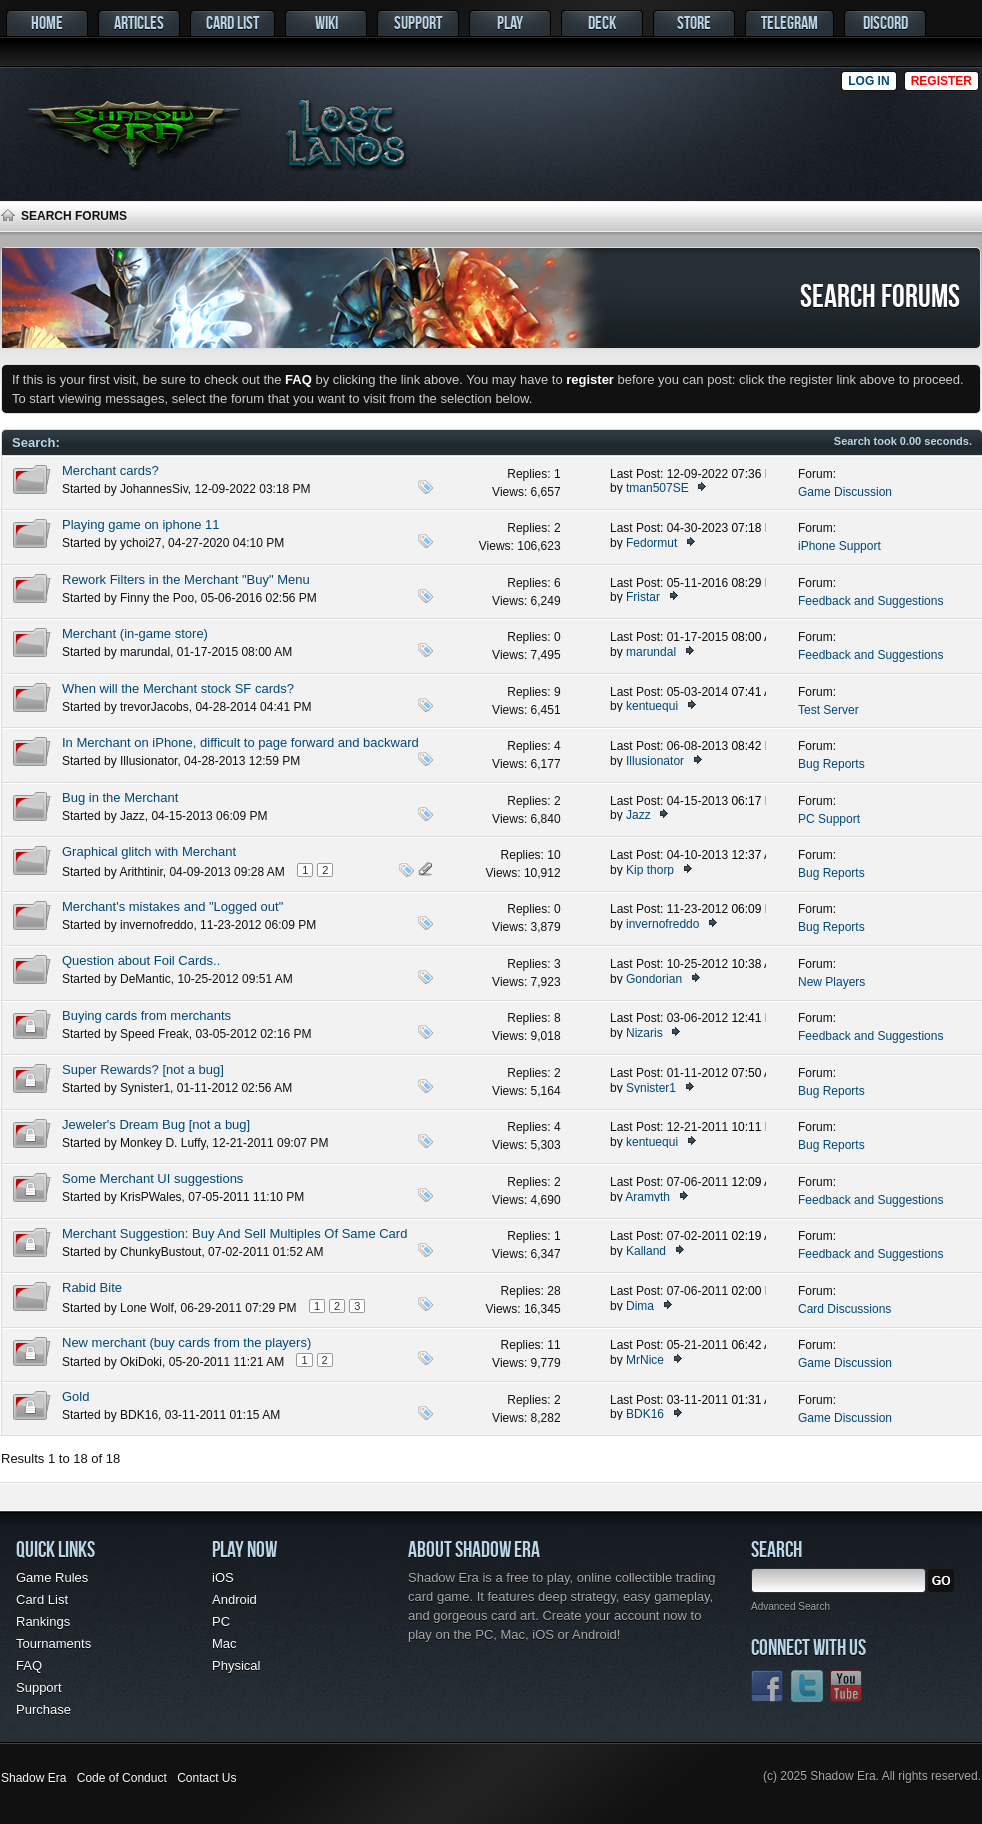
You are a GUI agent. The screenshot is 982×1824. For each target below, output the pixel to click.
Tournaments (53, 1643)
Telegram (789, 22)
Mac (224, 1643)
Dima (640, 1306)
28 (553, 1291)
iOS (223, 1577)
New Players (831, 982)
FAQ (29, 1665)
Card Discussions (844, 1309)
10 (553, 855)
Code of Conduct (122, 1778)
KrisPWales (151, 1197)
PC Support (829, 819)
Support (418, 22)
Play (510, 22)
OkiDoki (141, 1362)
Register (941, 81)
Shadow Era (33, 1778)
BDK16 (139, 1415)
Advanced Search (790, 1606)
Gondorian (654, 979)
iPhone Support (839, 546)
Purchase (43, 1709)
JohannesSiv (154, 489)
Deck (602, 22)
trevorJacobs (154, 707)
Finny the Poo (157, 598)
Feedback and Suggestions (870, 601)
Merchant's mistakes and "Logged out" (172, 906)
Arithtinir (140, 872)
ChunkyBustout (160, 1252)
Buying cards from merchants (146, 1015)
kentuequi (652, 706)
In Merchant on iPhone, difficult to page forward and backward (240, 742)
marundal (145, 652)
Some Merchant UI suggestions (152, 1178)
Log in (868, 81)
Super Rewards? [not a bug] (143, 1069)
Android (234, 1599)
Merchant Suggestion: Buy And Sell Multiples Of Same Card (234, 1233)
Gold (75, 1396)
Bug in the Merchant (120, 797)
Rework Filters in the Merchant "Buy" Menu (186, 579)
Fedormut (651, 543)
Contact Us (206, 1778)
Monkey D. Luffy (163, 1143)
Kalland (646, 1251)
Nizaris (644, 1033)
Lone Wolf (147, 1308)
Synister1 (145, 1088)
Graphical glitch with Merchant (149, 851)
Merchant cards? (110, 470)
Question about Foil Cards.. (141, 960)
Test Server (828, 710)
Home (47, 22)
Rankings (43, 1621)
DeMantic (145, 979)
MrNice (645, 1360)
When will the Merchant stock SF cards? (178, 688)
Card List (232, 22)
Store (694, 22)
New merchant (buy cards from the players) (186, 1342)
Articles (139, 22)
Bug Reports (831, 764)
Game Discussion (845, 492)
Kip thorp (650, 870)
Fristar (643, 597)
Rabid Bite (92, 1287)
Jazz (132, 816)
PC (221, 1621)
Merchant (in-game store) (135, 633)
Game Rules (52, 1577)
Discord (885, 22)
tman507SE (657, 488)
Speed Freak (154, 1034)
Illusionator (148, 761)
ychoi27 (140, 543)
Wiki (326, 22)
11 (553, 1345)
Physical (236, 1665)
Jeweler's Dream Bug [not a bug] (156, 1124)
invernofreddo (156, 925)
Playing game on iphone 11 (141, 524)
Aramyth (647, 1197)
